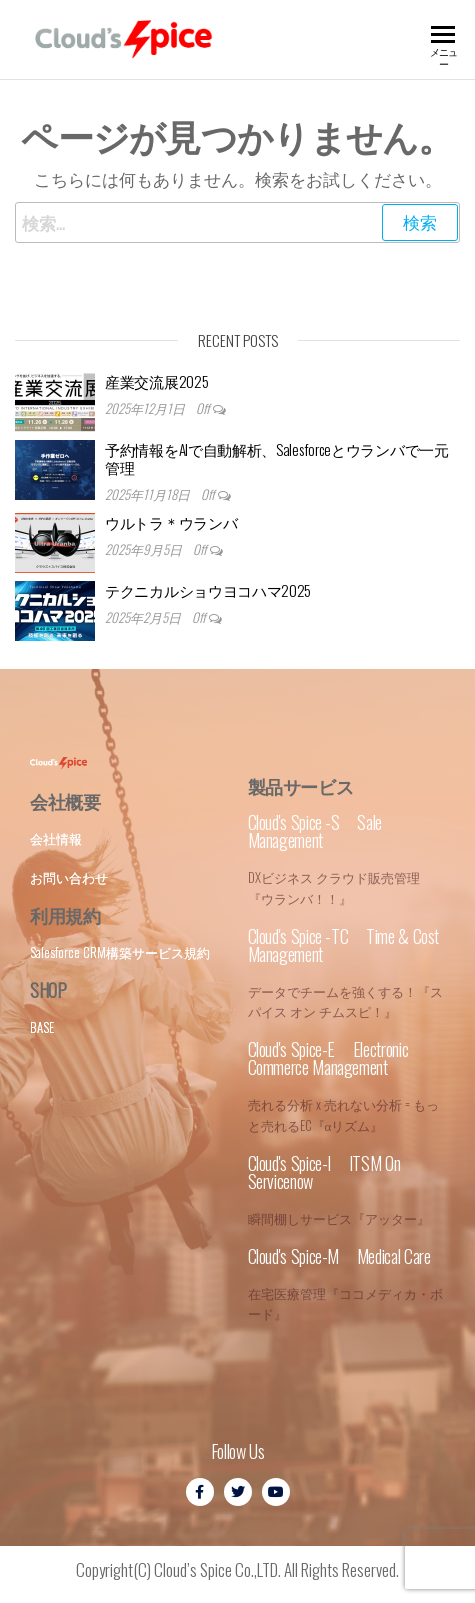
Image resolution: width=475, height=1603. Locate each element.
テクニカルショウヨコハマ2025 (208, 590)
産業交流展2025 (156, 381)
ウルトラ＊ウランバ (171, 522)
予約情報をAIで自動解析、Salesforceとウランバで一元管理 (277, 458)
